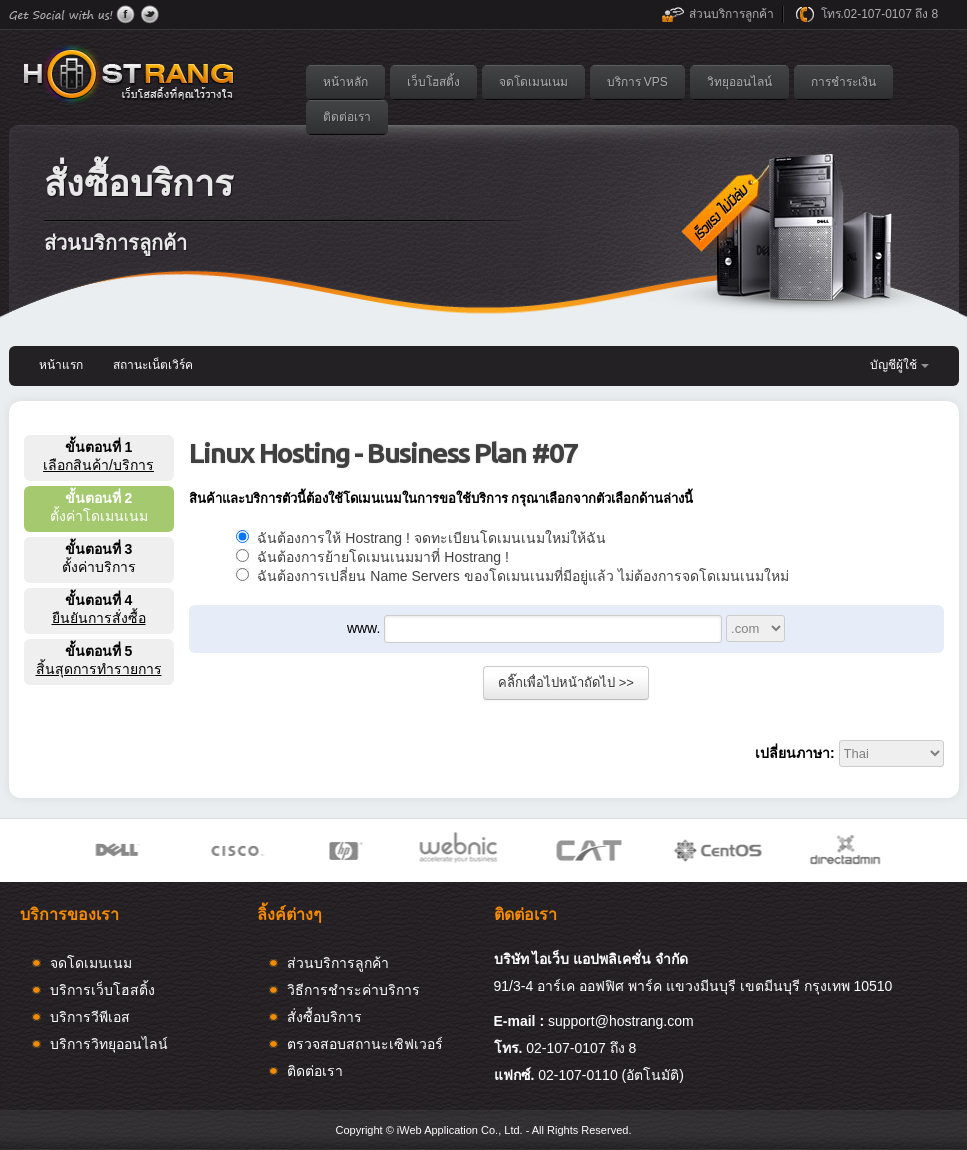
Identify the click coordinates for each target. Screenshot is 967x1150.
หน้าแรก (61, 365)
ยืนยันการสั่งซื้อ (99, 618)
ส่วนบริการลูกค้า (731, 14)
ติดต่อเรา (347, 117)
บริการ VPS (637, 82)
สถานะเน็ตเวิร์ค (153, 365)
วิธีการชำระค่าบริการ (353, 990)
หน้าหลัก (345, 82)
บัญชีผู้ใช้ (893, 365)
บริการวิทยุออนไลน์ (109, 1044)
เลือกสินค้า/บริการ (98, 465)
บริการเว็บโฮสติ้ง (102, 990)
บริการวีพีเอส (90, 1017)
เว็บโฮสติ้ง (433, 82)
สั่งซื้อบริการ (324, 1017)
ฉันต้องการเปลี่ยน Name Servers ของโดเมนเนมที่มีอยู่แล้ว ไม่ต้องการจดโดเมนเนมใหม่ (512, 576)
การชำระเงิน (843, 82)
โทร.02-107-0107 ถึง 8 (880, 14)
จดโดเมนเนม (533, 82)
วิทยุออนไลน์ (739, 82)
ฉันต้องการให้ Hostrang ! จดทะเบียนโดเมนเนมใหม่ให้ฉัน (421, 538)
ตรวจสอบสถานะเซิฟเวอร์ (365, 1044)
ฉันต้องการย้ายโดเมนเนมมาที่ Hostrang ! (372, 557)
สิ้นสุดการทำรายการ (99, 669)
